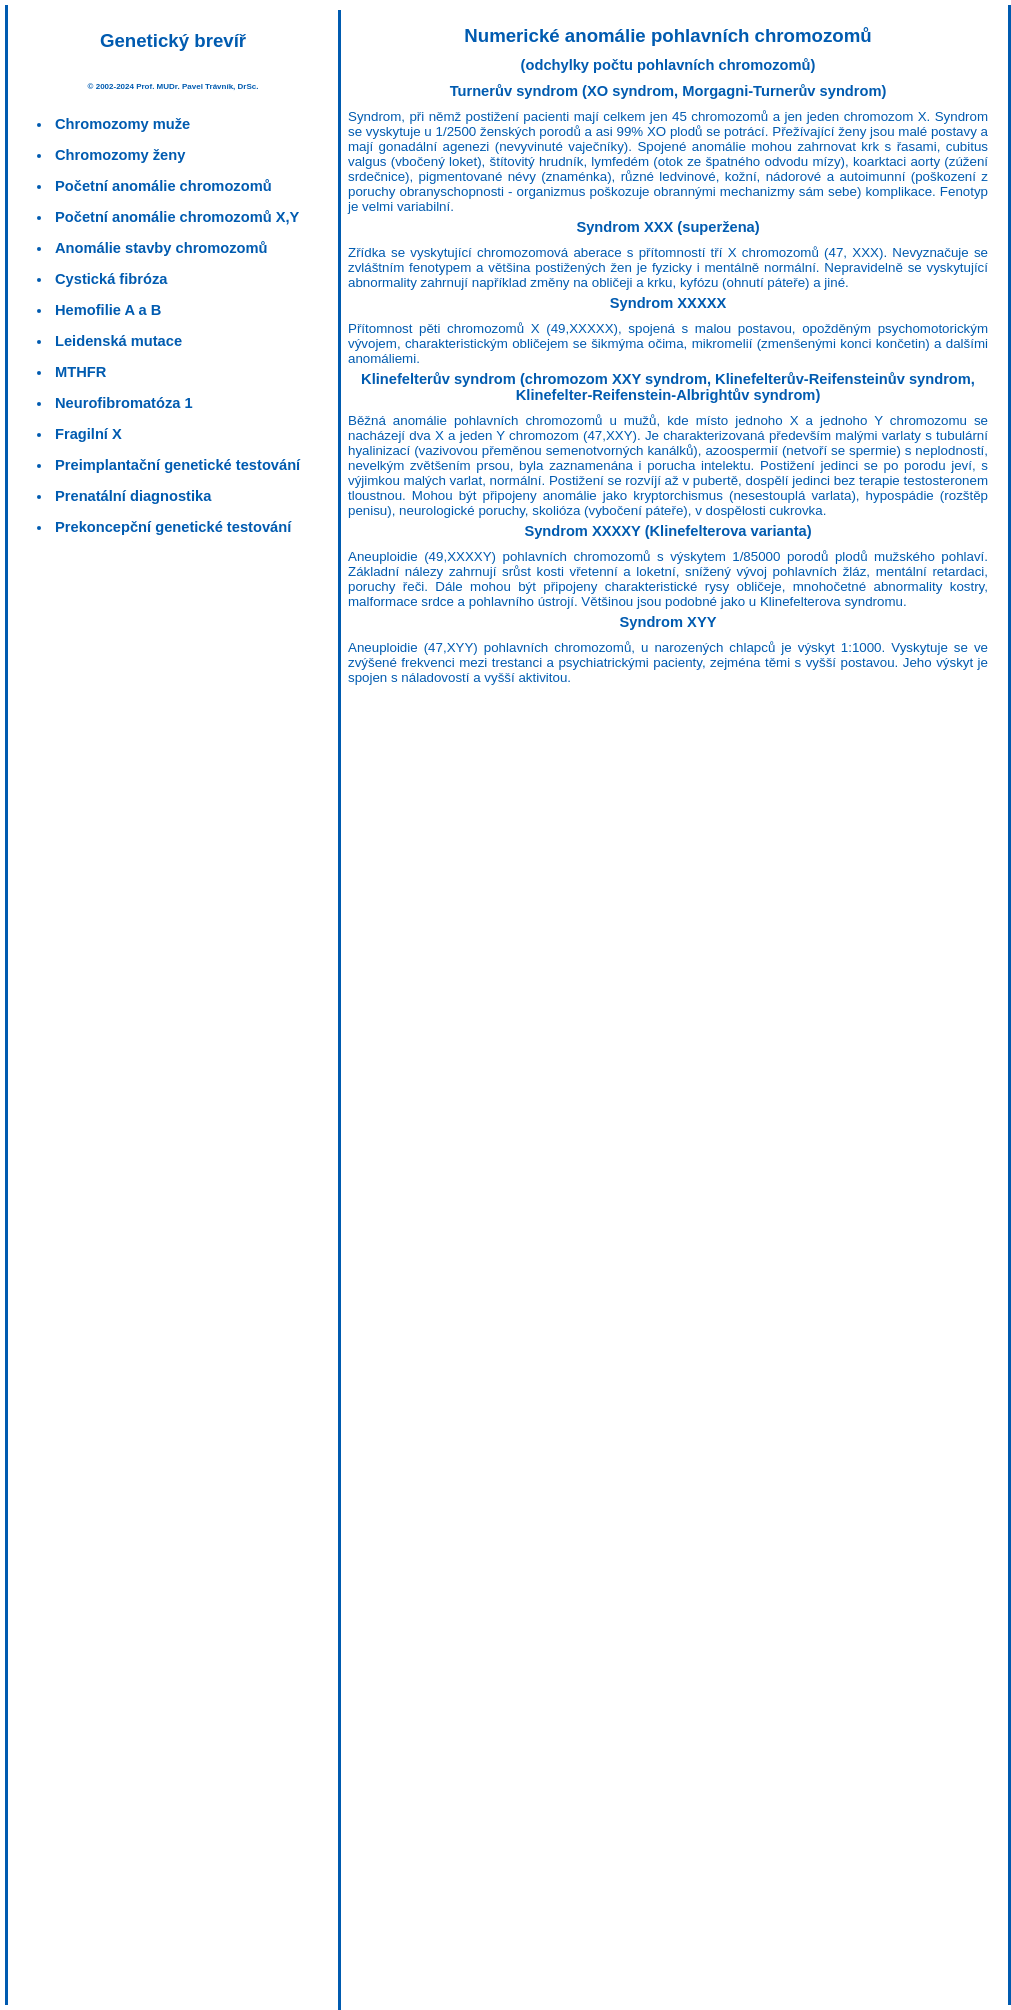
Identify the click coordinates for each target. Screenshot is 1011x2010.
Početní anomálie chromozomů (163, 186)
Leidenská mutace (118, 341)
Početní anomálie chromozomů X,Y (177, 217)
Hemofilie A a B (108, 310)
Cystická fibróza (111, 279)
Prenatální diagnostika (133, 496)
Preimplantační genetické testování (177, 465)
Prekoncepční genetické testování (173, 527)
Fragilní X (88, 434)
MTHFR (80, 372)
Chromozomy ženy (120, 155)
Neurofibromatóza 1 (124, 403)
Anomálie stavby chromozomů (161, 248)
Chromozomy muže (122, 124)
